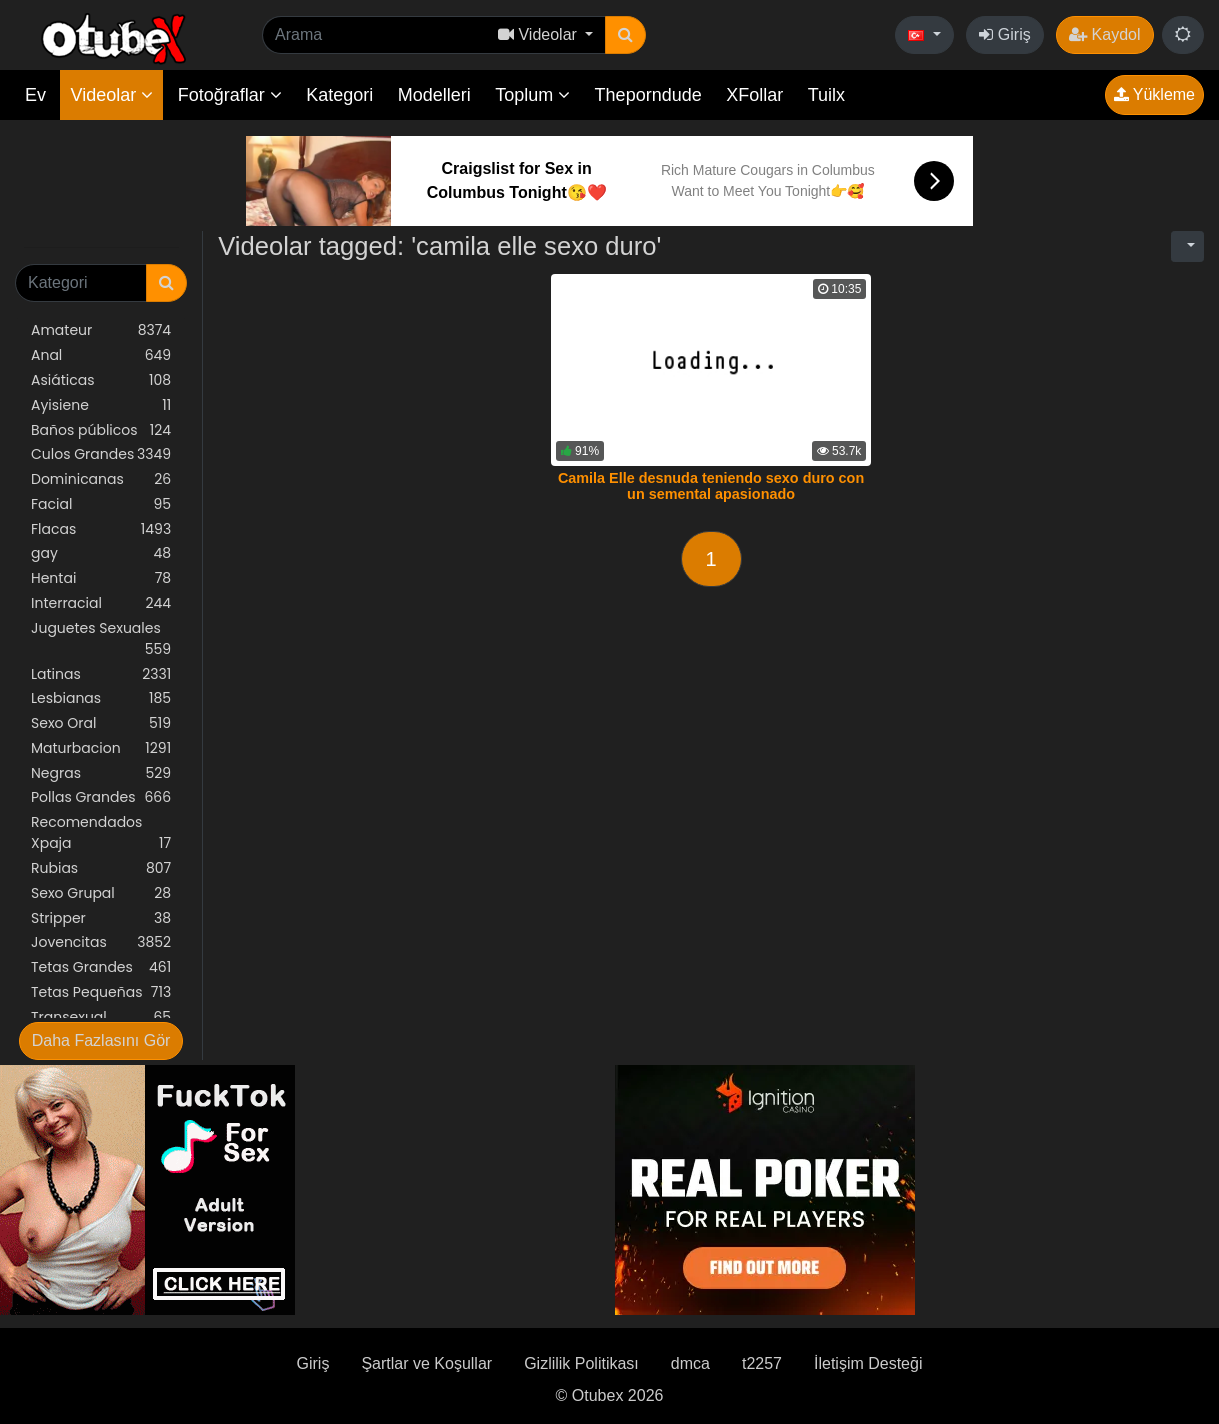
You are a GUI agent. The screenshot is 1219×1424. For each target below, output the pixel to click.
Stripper (101, 918)
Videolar (111, 95)
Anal (101, 355)
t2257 (762, 1363)
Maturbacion (101, 748)
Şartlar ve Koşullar (426, 1363)
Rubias (101, 868)
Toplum (532, 95)
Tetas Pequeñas (101, 992)
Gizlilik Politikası (581, 1363)
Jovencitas (101, 942)
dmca (690, 1363)
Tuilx (826, 95)
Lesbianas (101, 698)
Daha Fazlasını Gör (101, 1040)
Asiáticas (101, 380)
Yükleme (1154, 94)
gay (101, 553)
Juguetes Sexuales (101, 639)
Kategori (339, 95)
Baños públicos (101, 430)
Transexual (101, 1017)
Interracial (101, 603)
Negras (101, 773)
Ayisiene (101, 405)
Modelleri (434, 95)
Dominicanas (101, 479)
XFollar (754, 95)
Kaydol (1104, 34)
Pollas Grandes (101, 797)
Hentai (101, 578)
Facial (101, 504)
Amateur (101, 330)
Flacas (101, 529)
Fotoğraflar (230, 95)
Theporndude (648, 95)
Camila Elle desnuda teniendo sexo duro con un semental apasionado (711, 486)
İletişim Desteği (868, 1363)
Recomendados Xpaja (101, 833)
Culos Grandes (101, 454)
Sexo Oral (101, 723)
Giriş (1004, 34)
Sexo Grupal (101, 893)
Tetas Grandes (101, 967)
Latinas (101, 674)
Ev (35, 95)
